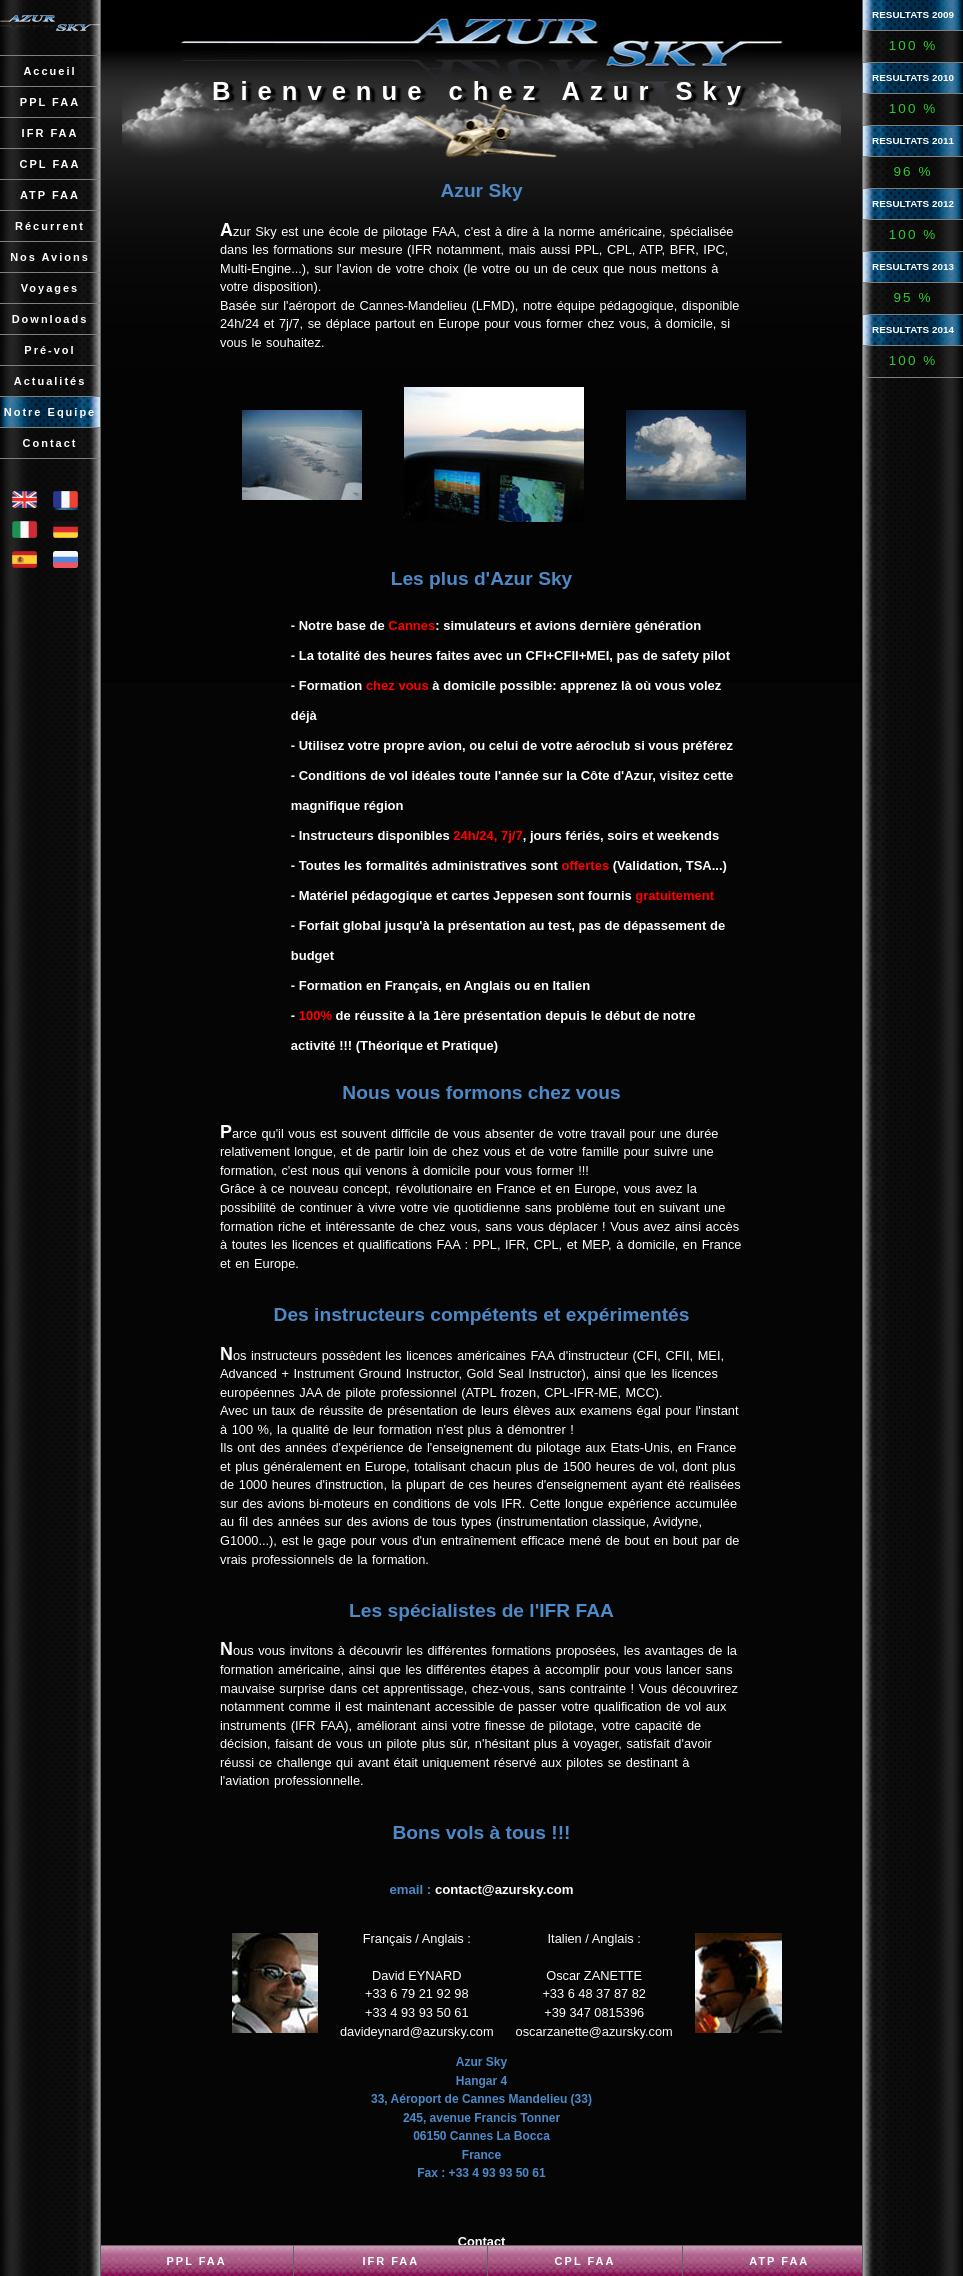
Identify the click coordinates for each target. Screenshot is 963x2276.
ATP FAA (779, 2261)
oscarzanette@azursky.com (594, 2031)
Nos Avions (50, 257)
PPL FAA (196, 2261)
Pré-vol (49, 350)
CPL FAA (585, 2261)
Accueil (49, 71)
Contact (50, 443)
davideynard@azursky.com (417, 2031)
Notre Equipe (50, 412)
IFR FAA (390, 2261)
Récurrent (50, 226)
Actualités (50, 381)
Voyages (50, 288)
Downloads (50, 319)
